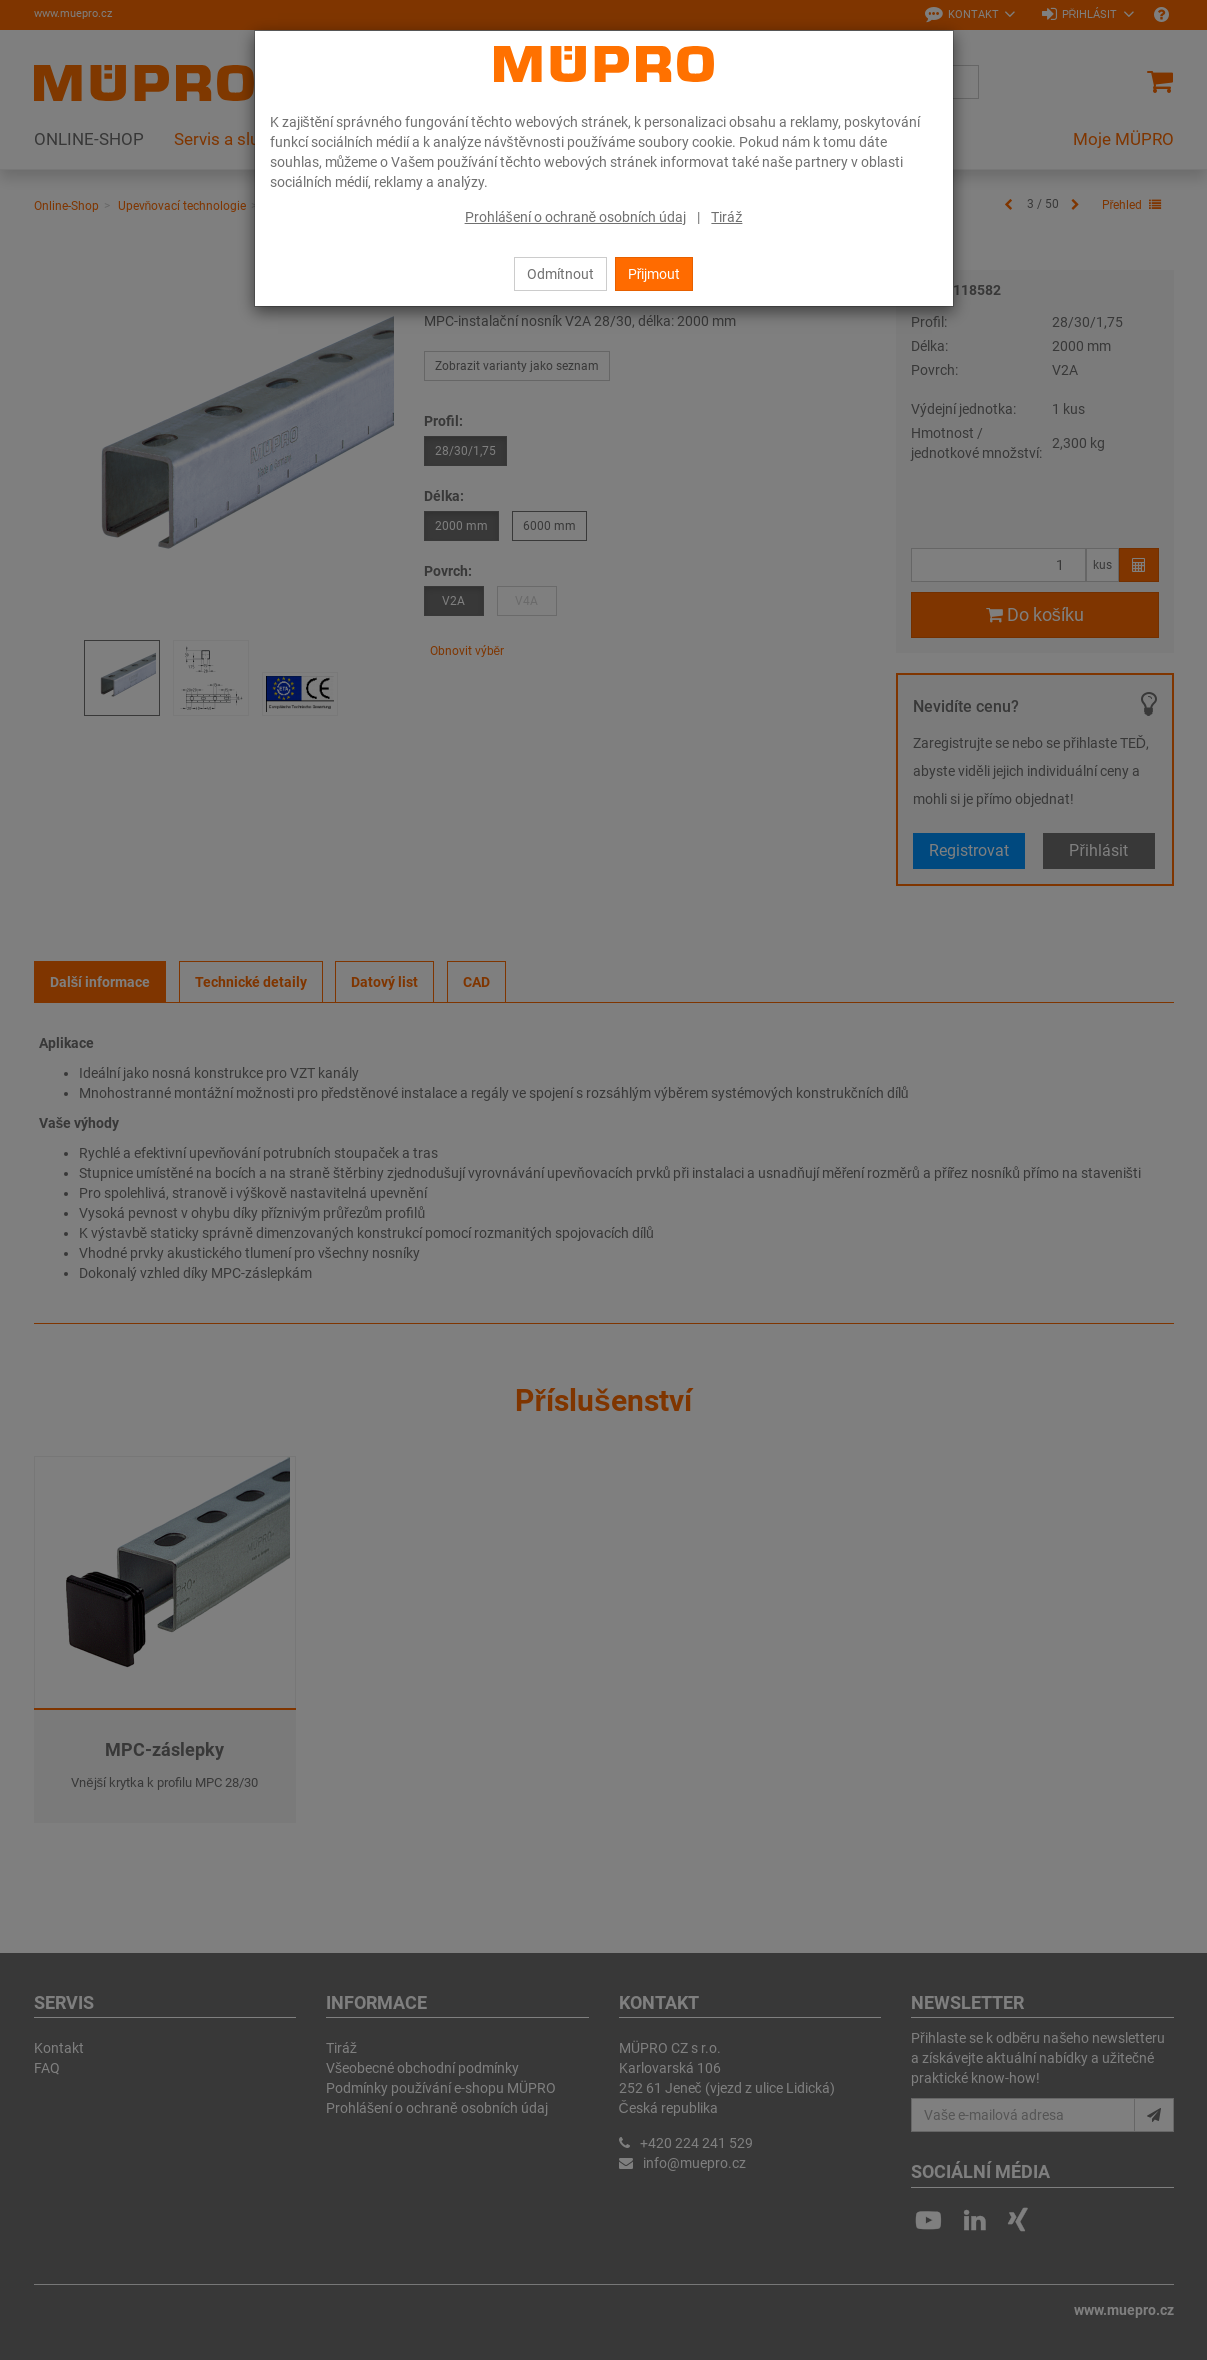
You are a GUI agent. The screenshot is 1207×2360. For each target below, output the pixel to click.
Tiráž (726, 217)
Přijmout (654, 274)
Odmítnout (560, 274)
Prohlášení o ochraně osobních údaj (576, 217)
